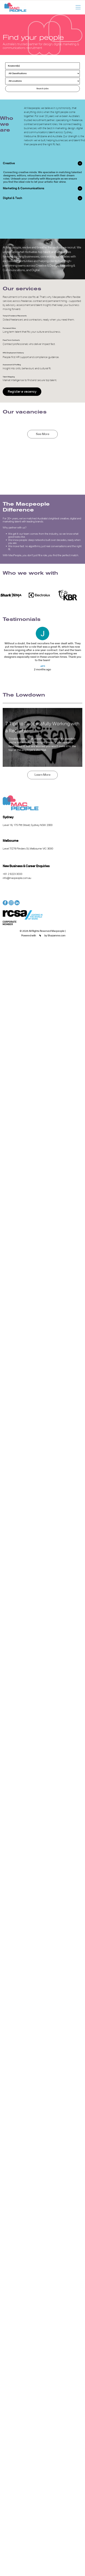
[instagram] (11, 903)
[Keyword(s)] (42, 66)
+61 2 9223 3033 (12, 874)
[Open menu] (78, 7)
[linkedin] (17, 903)
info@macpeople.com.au (17, 878)
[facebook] (5, 903)
